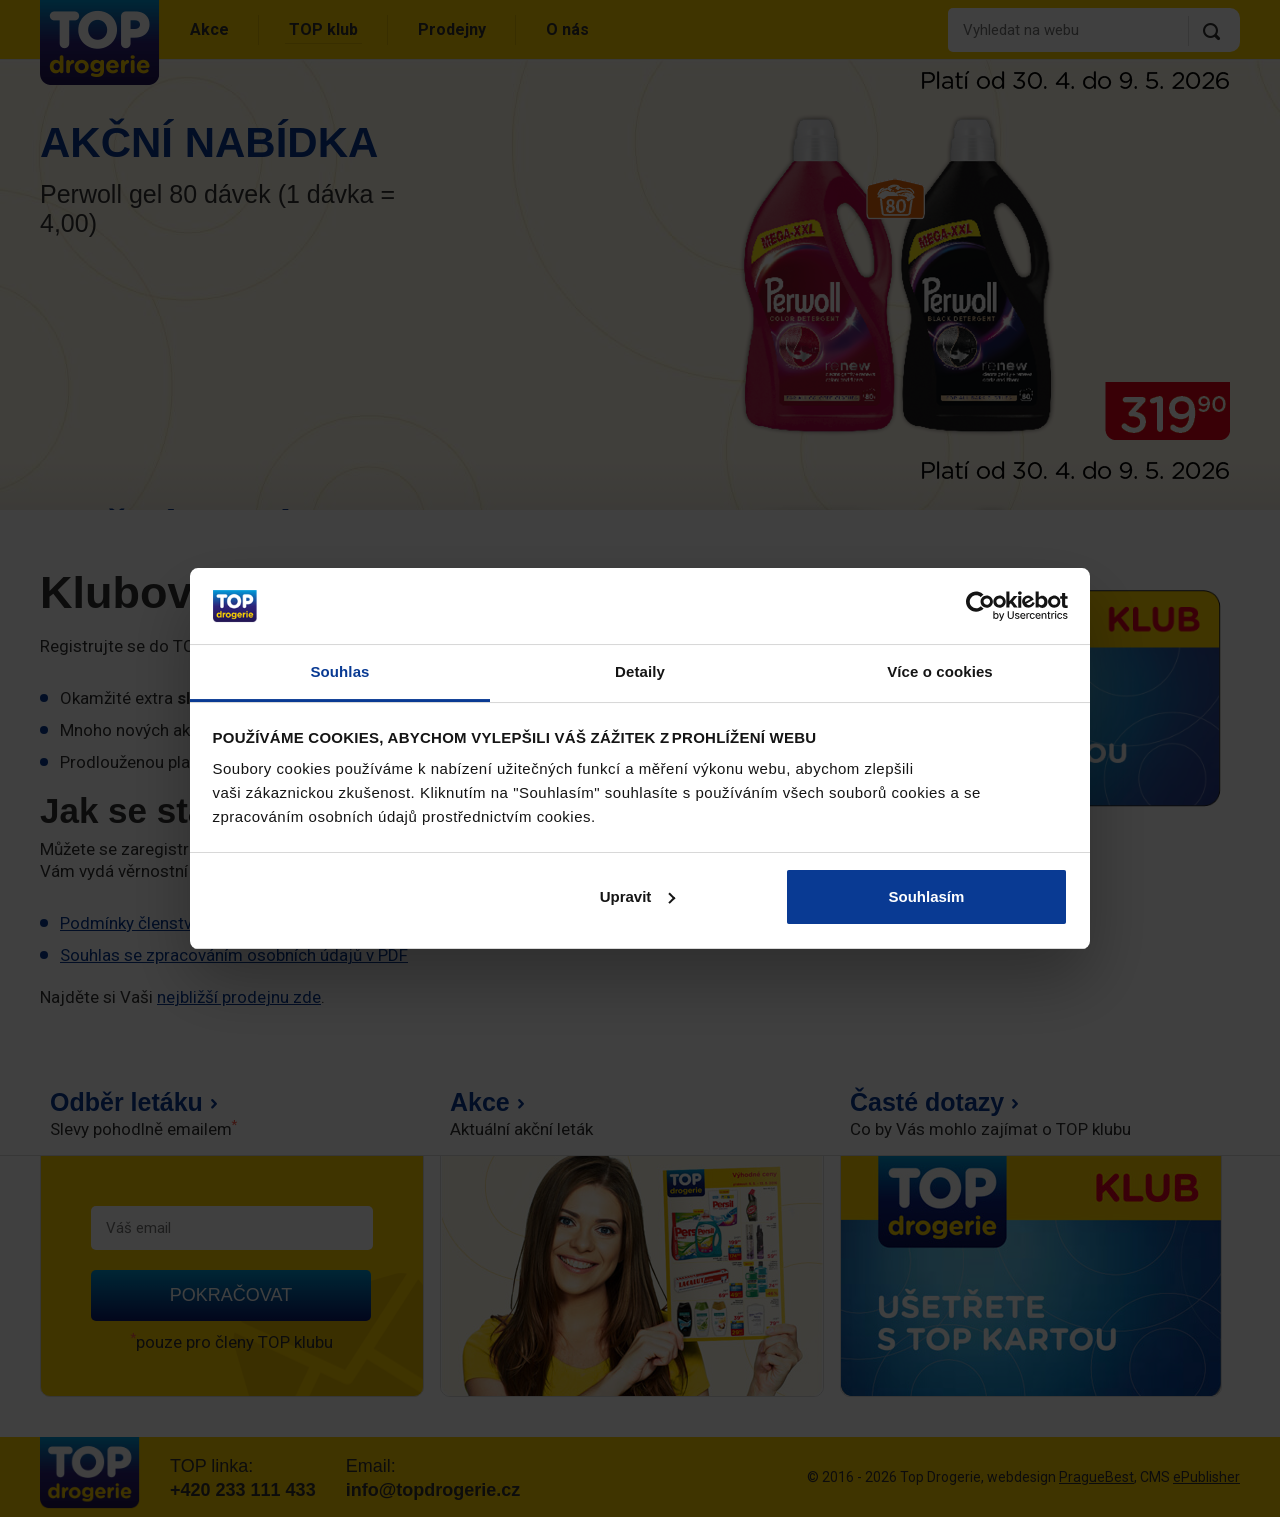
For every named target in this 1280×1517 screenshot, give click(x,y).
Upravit (638, 896)
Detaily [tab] (640, 671)
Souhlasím (927, 896)
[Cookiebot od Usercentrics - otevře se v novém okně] (980, 606)
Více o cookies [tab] (940, 671)
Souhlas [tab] (339, 671)
